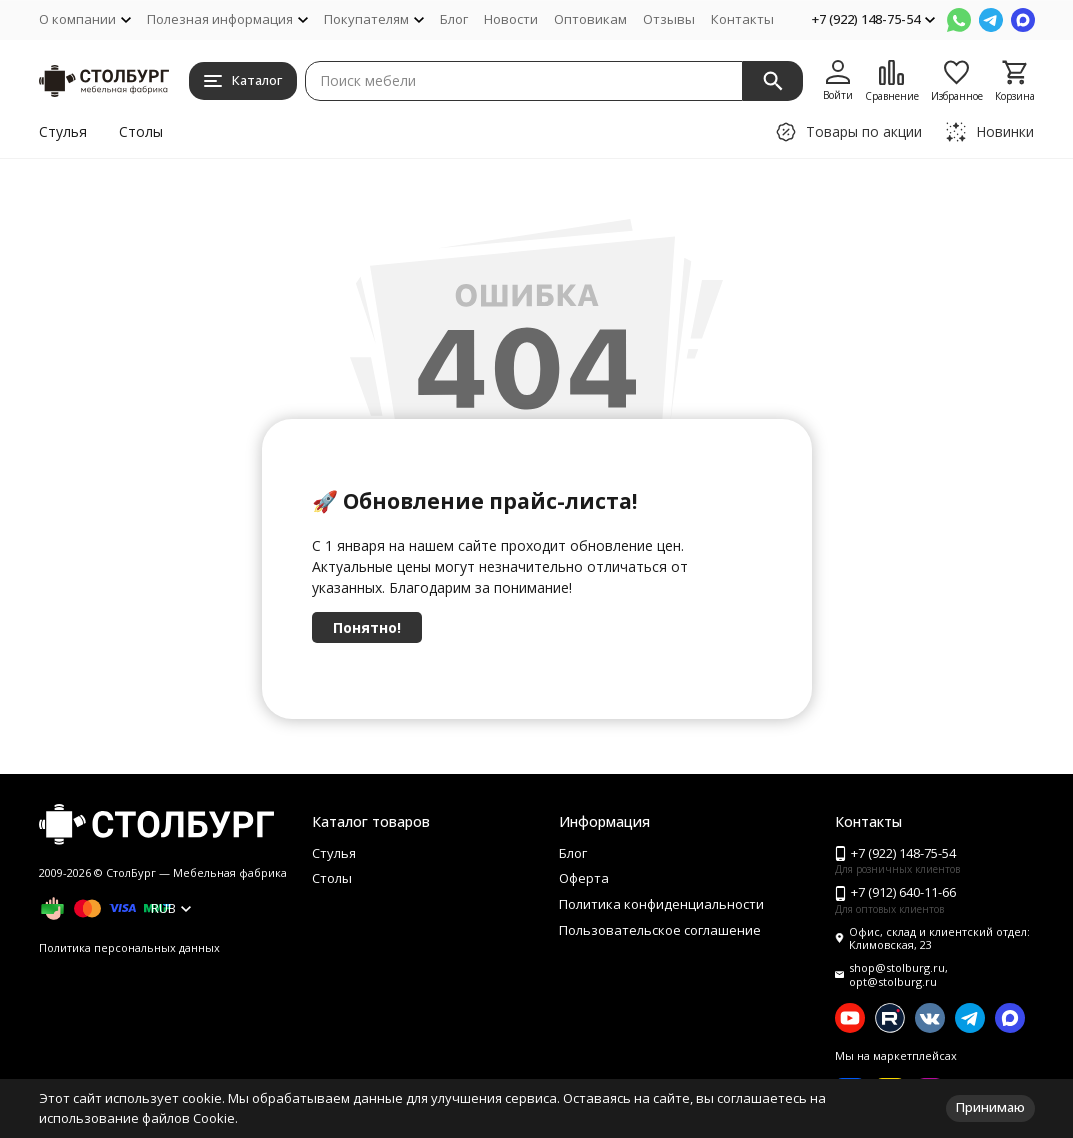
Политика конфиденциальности (661, 904)
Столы (141, 131)
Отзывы (669, 19)
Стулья (63, 131)
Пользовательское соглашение (660, 930)
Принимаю (990, 1107)
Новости (511, 19)
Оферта (584, 878)
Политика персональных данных (129, 947)
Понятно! (367, 627)
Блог (454, 19)
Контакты (742, 19)
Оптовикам (590, 19)
